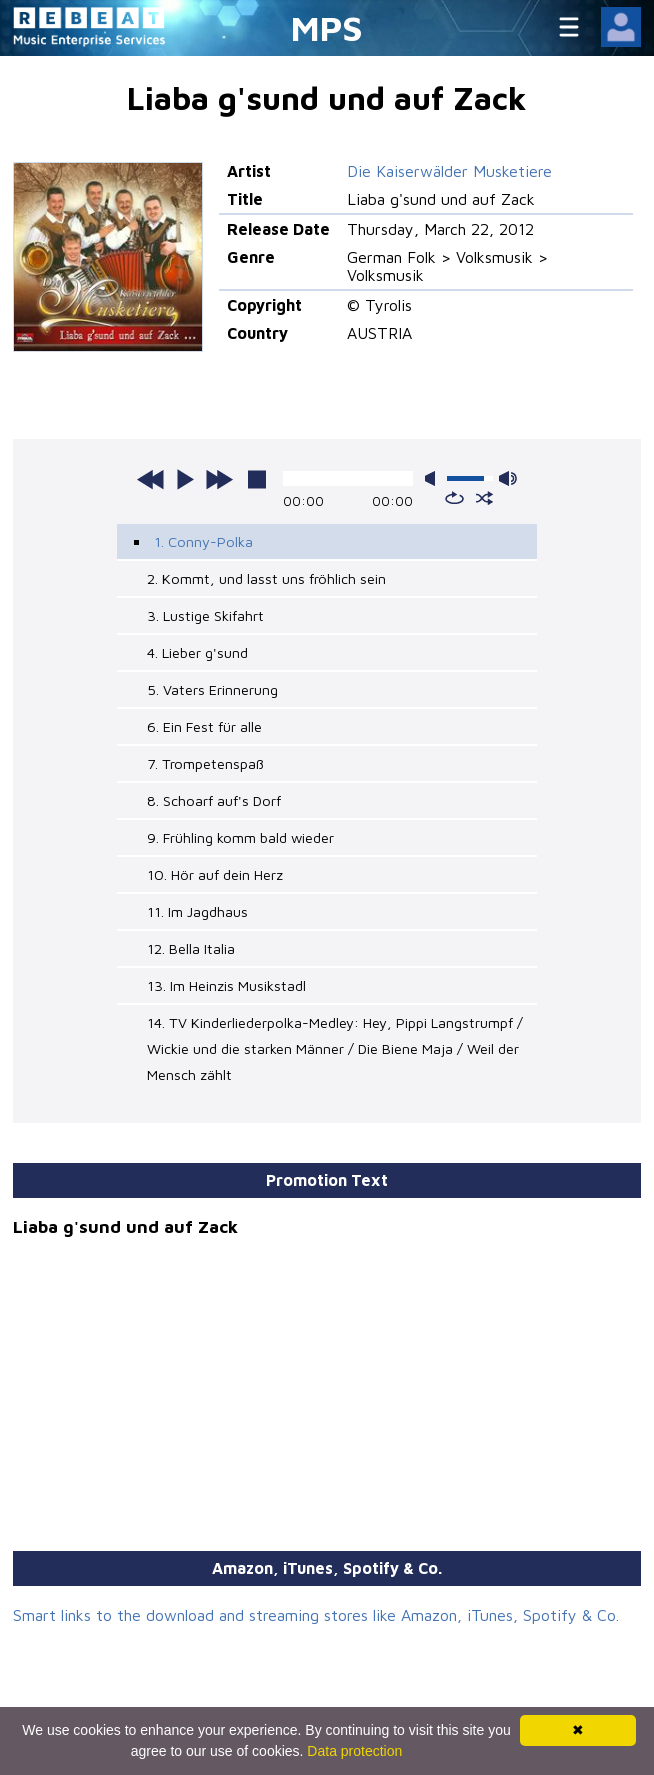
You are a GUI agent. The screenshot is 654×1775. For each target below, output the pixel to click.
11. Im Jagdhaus (197, 911)
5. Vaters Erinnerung (212, 689)
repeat (454, 498)
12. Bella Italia (191, 948)
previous (151, 479)
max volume (508, 478)
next (219, 479)
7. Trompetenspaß (205, 763)
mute (434, 478)
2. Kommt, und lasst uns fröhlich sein (266, 578)
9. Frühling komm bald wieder (240, 837)
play (185, 479)
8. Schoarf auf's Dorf (214, 800)
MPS (327, 27)
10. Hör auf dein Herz (215, 874)
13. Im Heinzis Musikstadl (226, 985)
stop (257, 479)
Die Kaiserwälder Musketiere (449, 171)
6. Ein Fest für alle (204, 726)
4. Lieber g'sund (197, 652)
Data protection (354, 1751)
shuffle (484, 498)
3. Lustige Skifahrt (205, 615)
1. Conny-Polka (203, 541)
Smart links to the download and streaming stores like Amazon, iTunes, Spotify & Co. (316, 1615)
